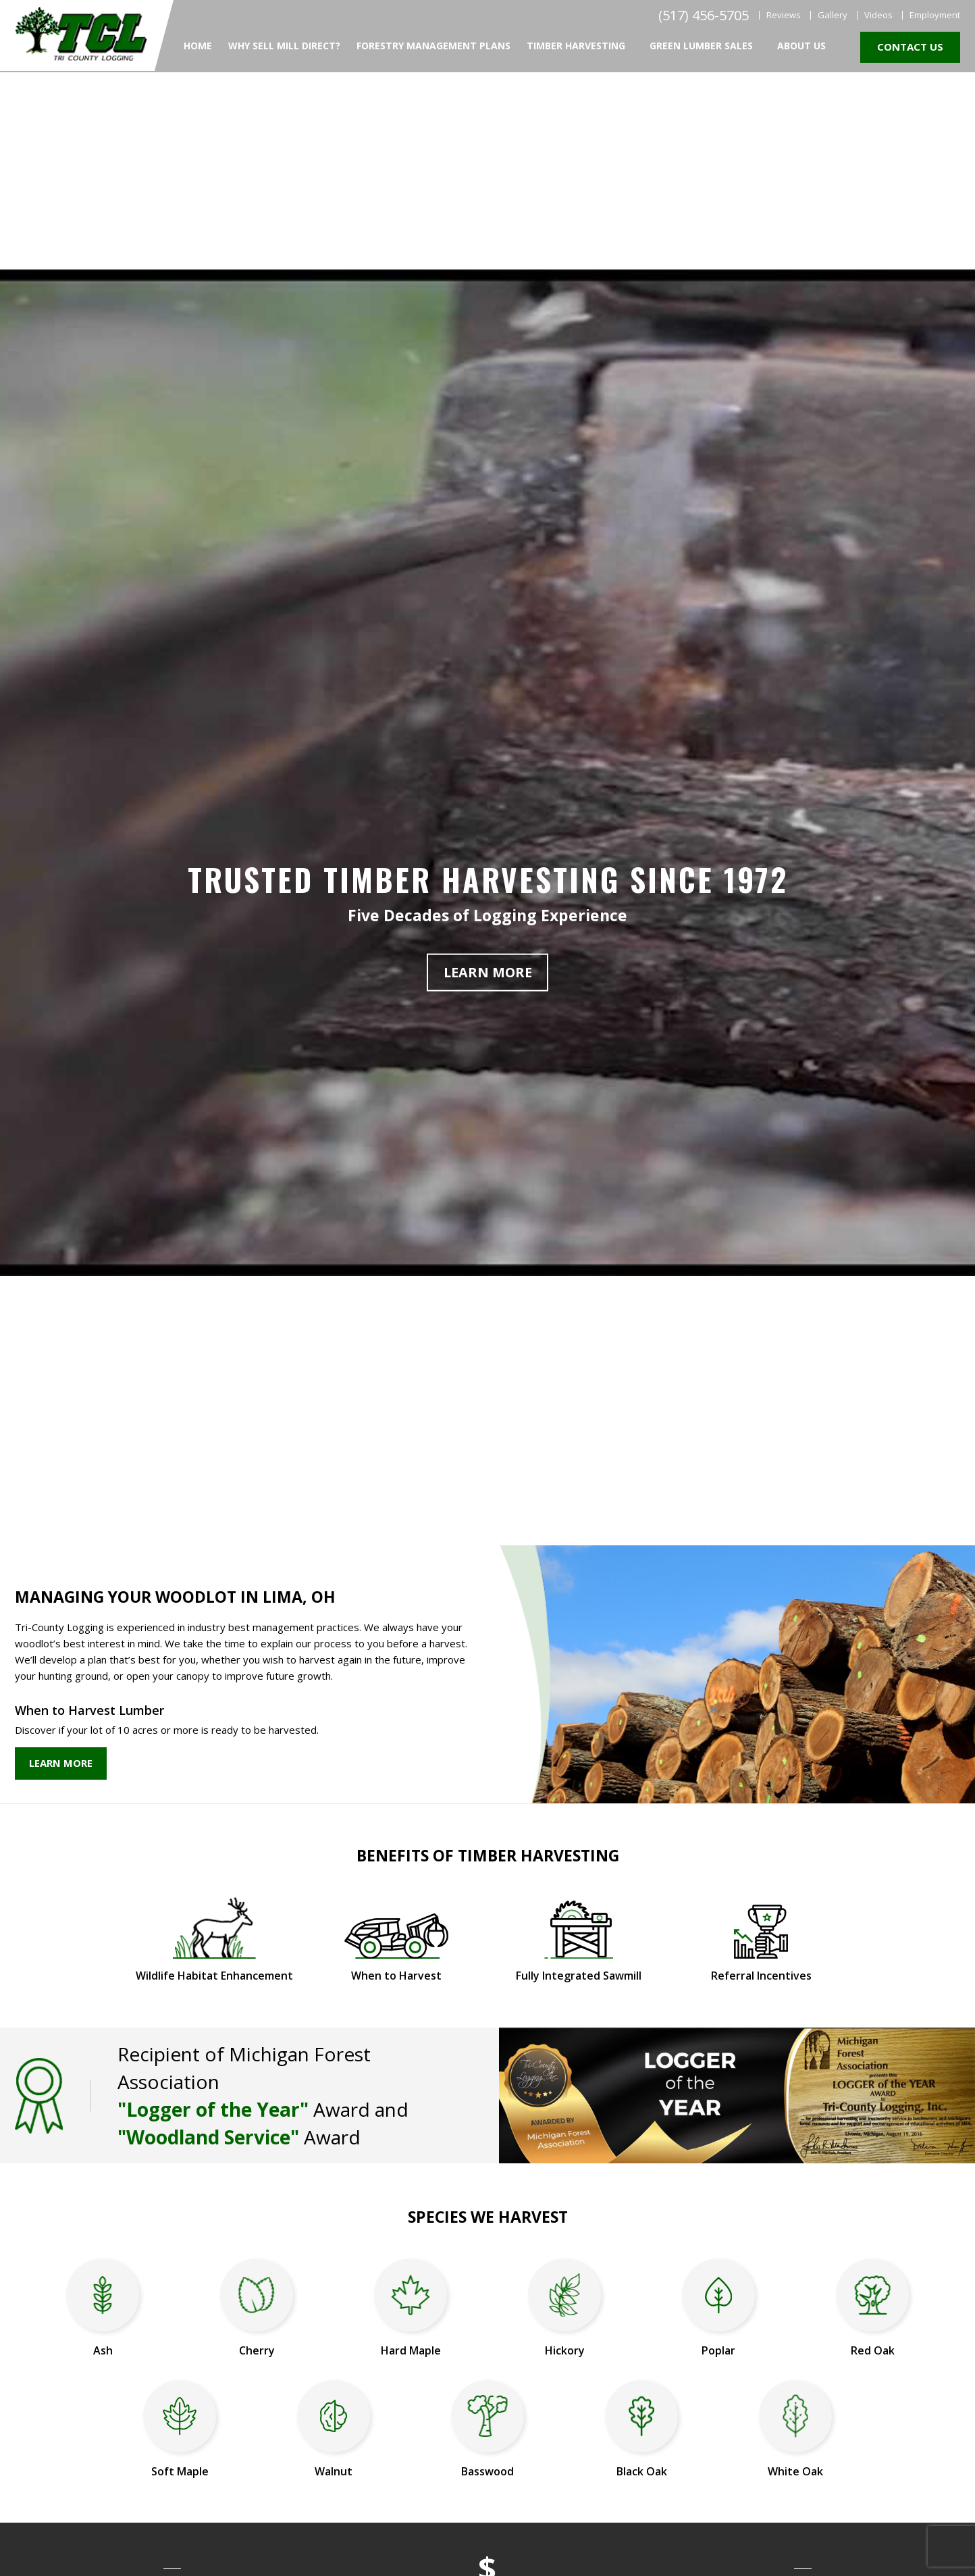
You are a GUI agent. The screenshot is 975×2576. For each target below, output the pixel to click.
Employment (935, 15)
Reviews (783, 15)
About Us (801, 45)
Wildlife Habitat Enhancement (214, 1976)
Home (198, 45)
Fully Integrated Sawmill (578, 1976)
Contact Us (910, 46)
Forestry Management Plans (433, 45)
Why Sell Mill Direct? (284, 45)
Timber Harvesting (576, 45)
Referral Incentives (761, 1976)
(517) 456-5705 (703, 15)
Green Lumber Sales (701, 45)
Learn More (488, 972)
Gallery (832, 15)
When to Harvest (396, 1976)
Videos (878, 15)
